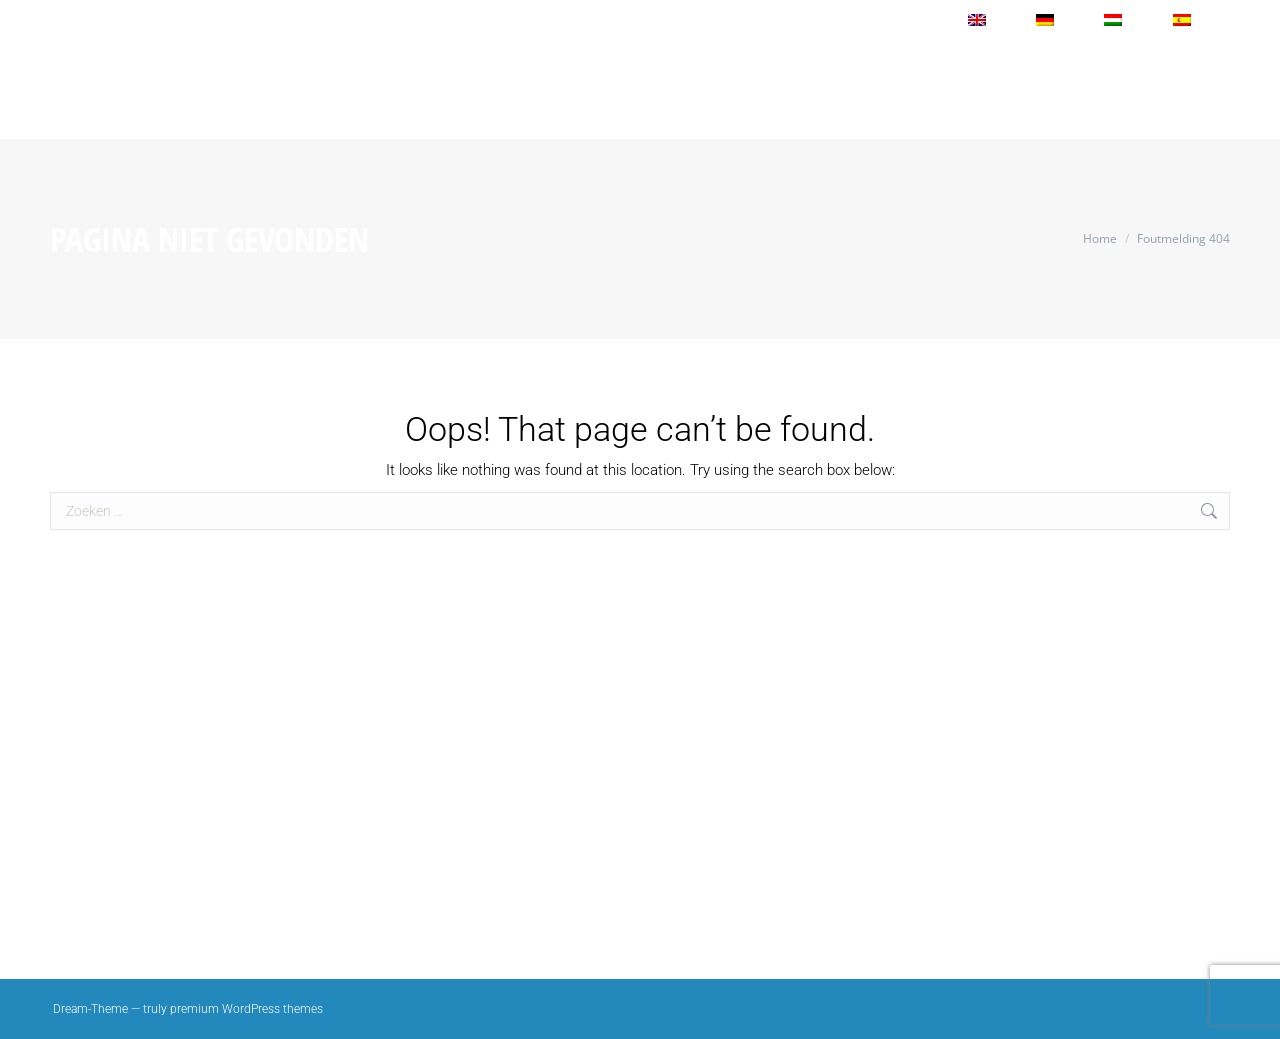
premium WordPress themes (246, 1009)
